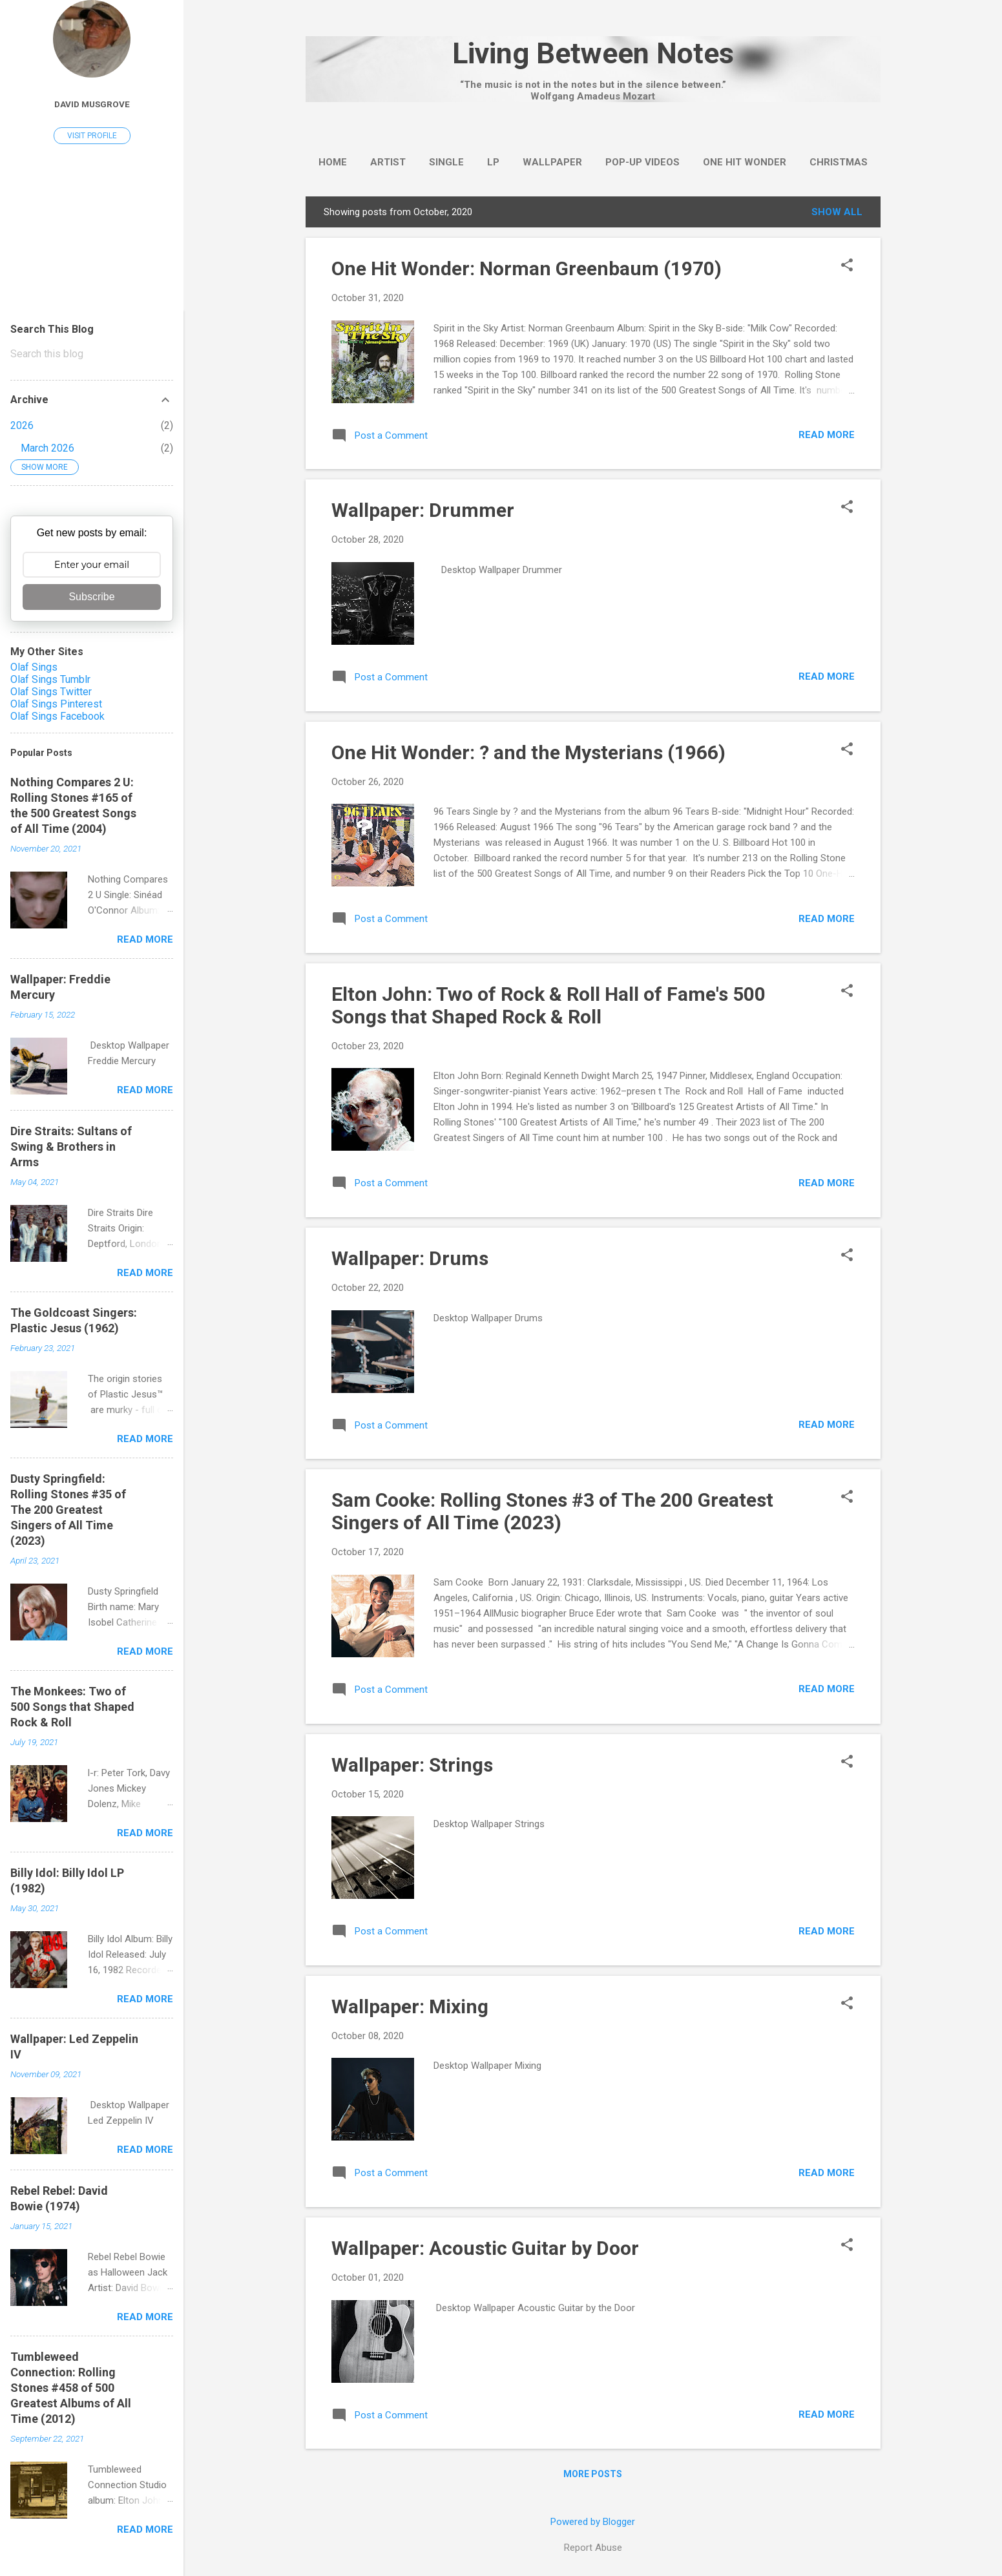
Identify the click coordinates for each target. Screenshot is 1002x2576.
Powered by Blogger (592, 2522)
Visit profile (92, 135)
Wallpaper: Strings (412, 1765)
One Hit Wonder (744, 162)
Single (446, 162)
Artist (388, 162)
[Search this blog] (91, 354)
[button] (847, 266)
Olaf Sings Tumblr (50, 679)
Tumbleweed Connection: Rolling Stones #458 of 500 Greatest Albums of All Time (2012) (70, 2387)
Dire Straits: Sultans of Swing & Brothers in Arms (71, 1146)
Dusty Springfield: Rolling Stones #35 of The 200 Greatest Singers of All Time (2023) (68, 1509)
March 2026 (47, 448)
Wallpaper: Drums (409, 1258)
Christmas (838, 162)
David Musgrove (92, 104)
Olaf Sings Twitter (51, 692)
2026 (22, 425)
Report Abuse (593, 2547)
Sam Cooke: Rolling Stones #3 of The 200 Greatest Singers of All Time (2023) (552, 1511)
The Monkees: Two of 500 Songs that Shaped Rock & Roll (72, 1706)
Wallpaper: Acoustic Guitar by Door (485, 2248)
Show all (836, 212)
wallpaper (552, 162)
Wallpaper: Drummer (422, 510)
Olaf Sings (33, 667)
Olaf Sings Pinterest (56, 704)
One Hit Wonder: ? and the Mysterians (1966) (528, 752)
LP (493, 162)
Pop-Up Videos (642, 162)
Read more (826, 435)
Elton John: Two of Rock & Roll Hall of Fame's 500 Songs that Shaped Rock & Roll (548, 1005)
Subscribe (91, 596)
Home (332, 162)
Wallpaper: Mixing (409, 2006)
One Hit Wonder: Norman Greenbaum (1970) (526, 268)
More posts (592, 2474)
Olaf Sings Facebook (57, 716)
